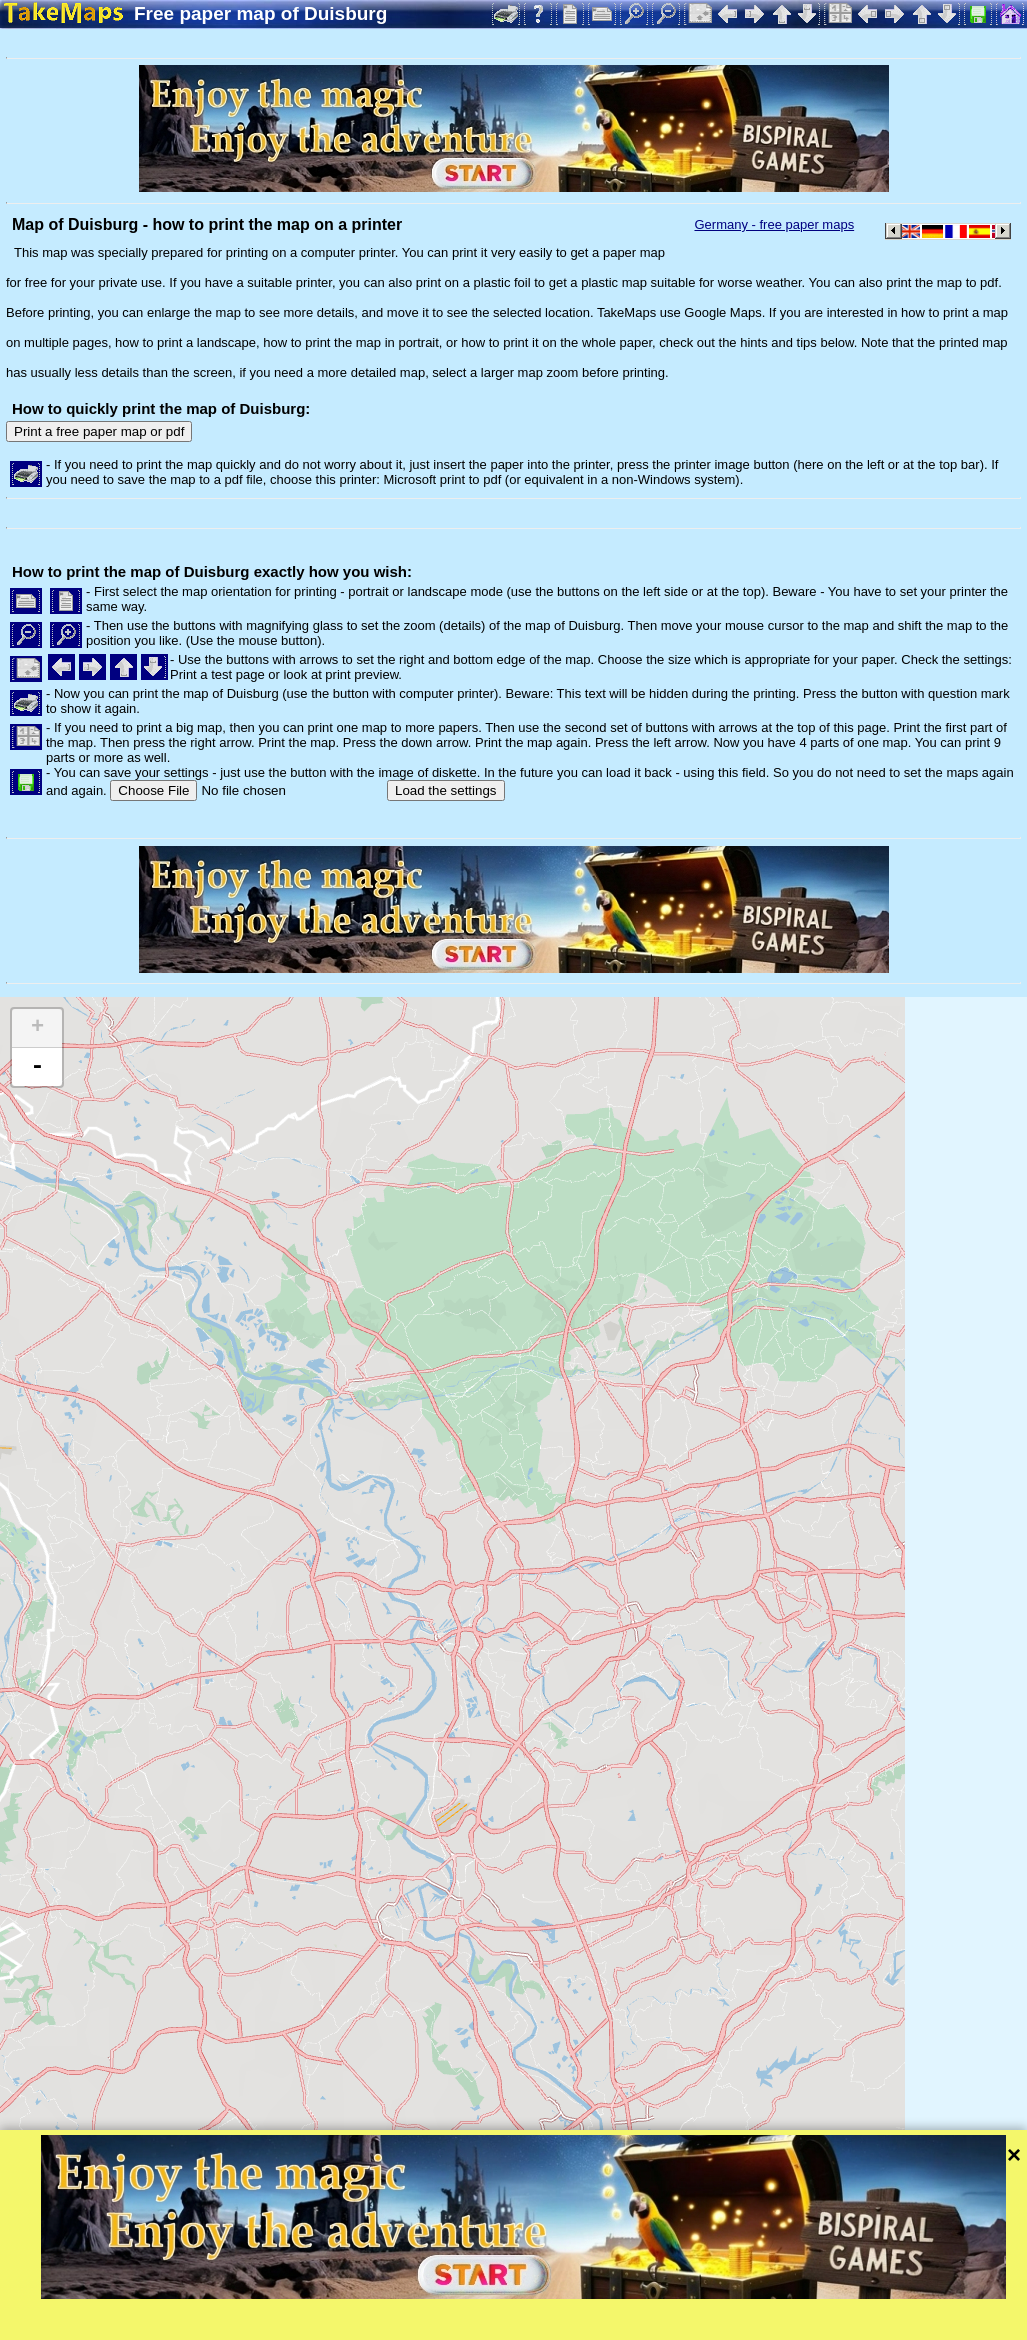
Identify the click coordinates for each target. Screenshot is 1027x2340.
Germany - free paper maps (774, 224)
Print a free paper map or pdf (99, 431)
